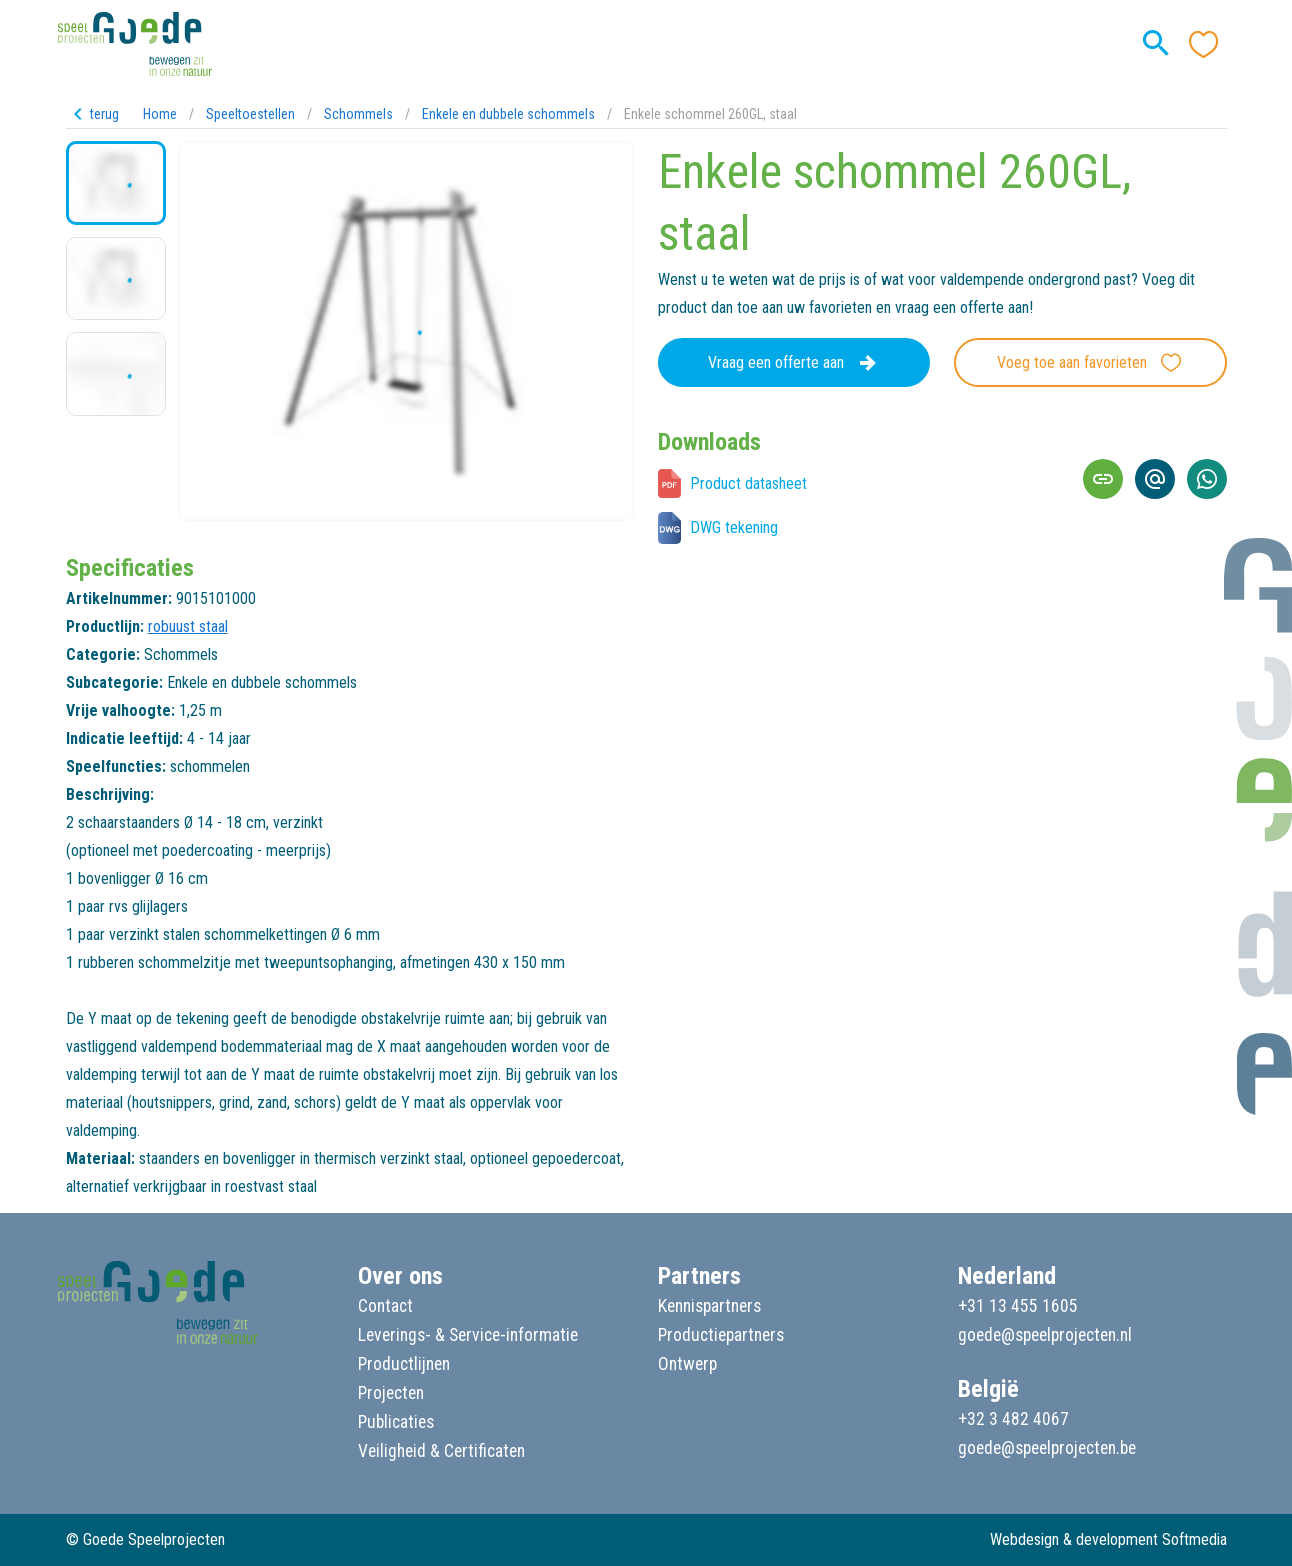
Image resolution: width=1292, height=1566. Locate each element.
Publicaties (396, 1422)
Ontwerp (687, 1364)
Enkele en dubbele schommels (508, 114)
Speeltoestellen (250, 114)
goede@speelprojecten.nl (1045, 1335)
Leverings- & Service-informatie (468, 1335)
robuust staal (188, 626)
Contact (385, 1306)
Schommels (358, 114)
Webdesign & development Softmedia (1108, 1539)
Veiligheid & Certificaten (441, 1451)
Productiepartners (721, 1335)
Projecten (391, 1393)
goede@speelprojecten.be (1047, 1448)
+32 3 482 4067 (1013, 1419)
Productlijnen (404, 1364)
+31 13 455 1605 (1018, 1306)
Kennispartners (709, 1306)
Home (160, 114)
